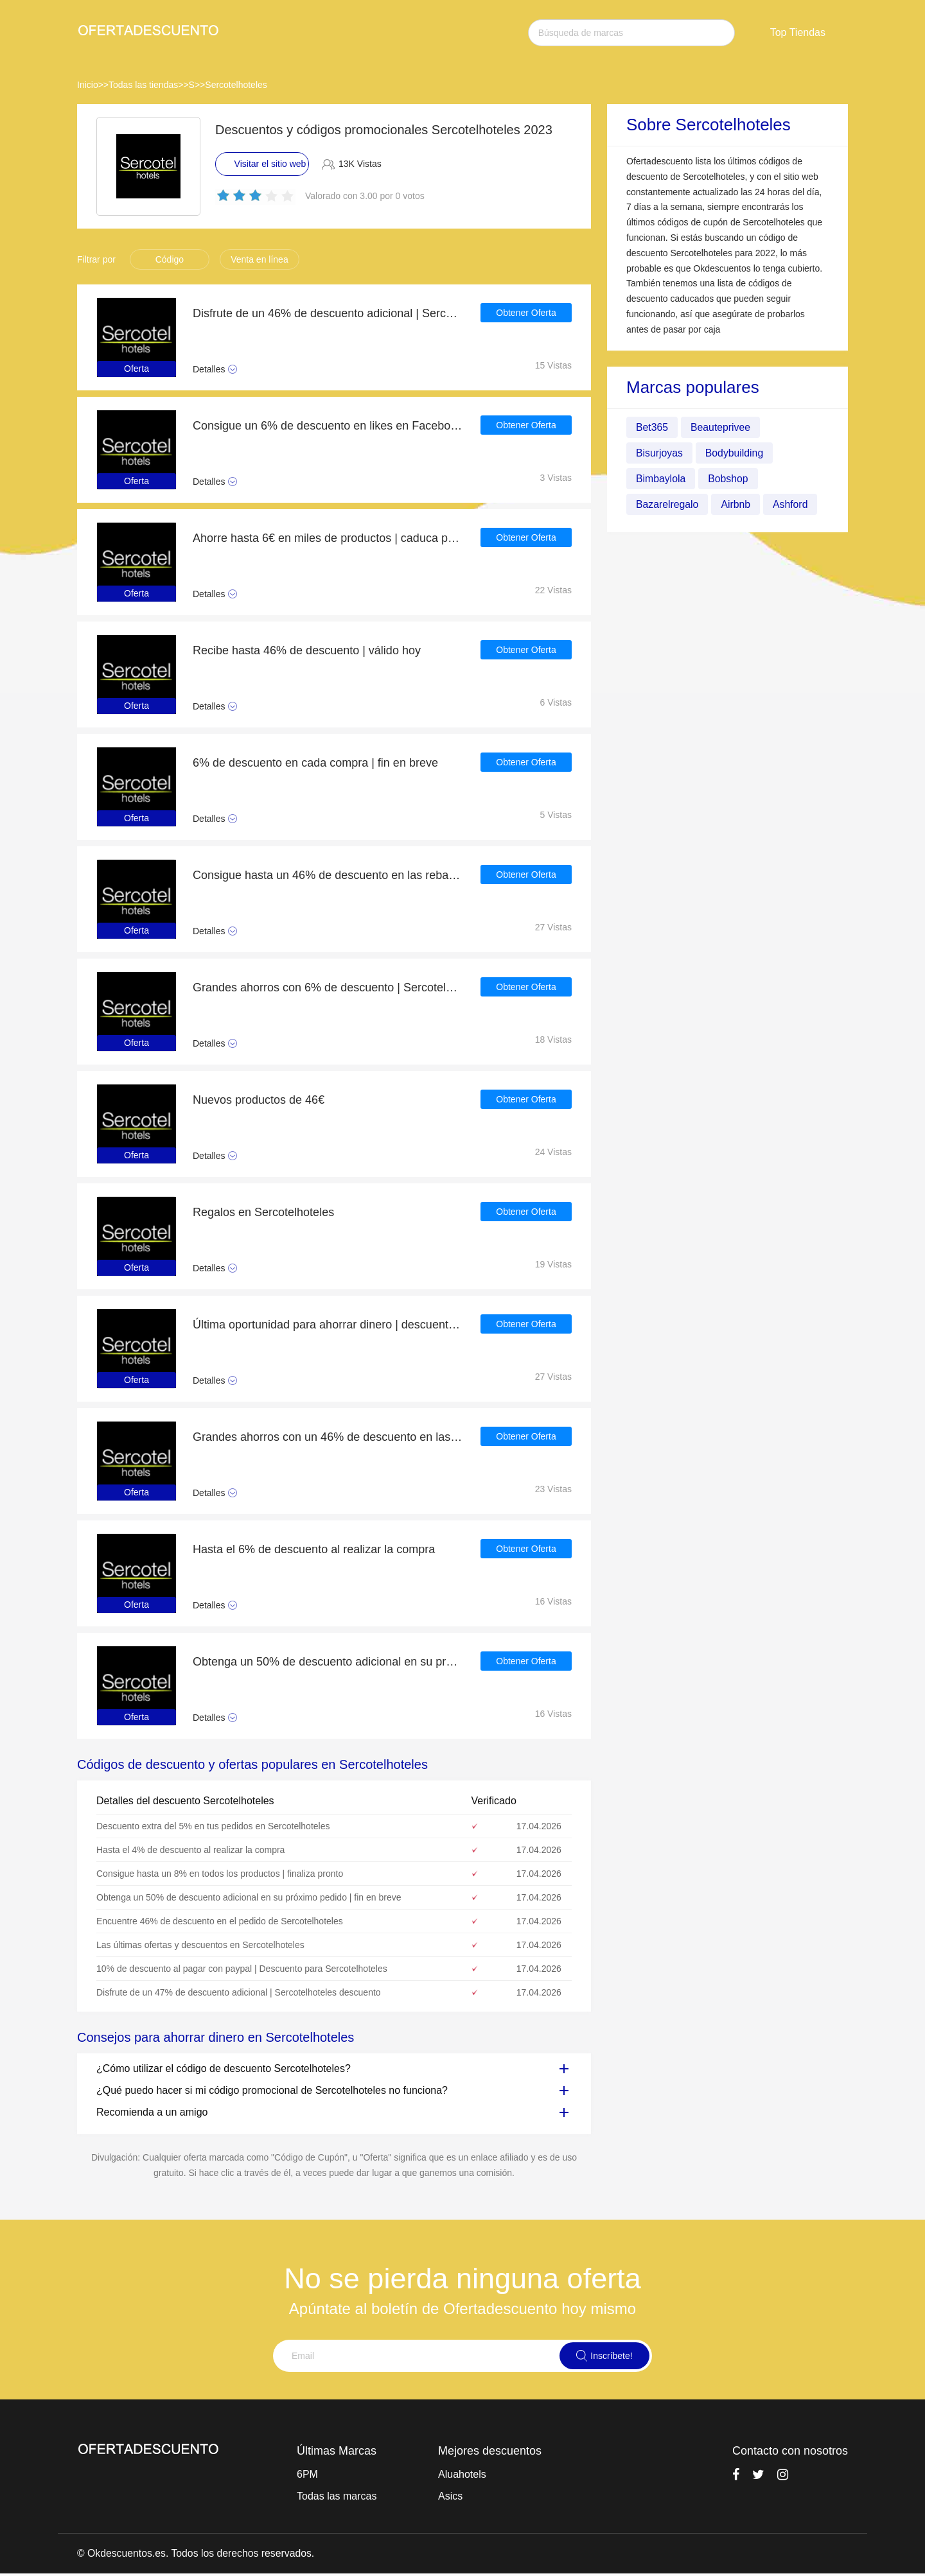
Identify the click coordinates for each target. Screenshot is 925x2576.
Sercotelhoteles (236, 85)
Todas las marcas (337, 2496)
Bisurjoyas (659, 453)
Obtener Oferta (526, 313)
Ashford (791, 504)
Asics (450, 2496)
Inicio (87, 85)
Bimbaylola (661, 478)
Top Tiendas (797, 32)
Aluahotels (462, 2474)
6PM (307, 2474)
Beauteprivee (721, 427)
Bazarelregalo (668, 504)
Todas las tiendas (143, 85)
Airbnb (737, 504)
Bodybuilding (735, 453)
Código (169, 259)
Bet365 (652, 427)
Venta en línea (259, 259)
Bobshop (729, 478)
